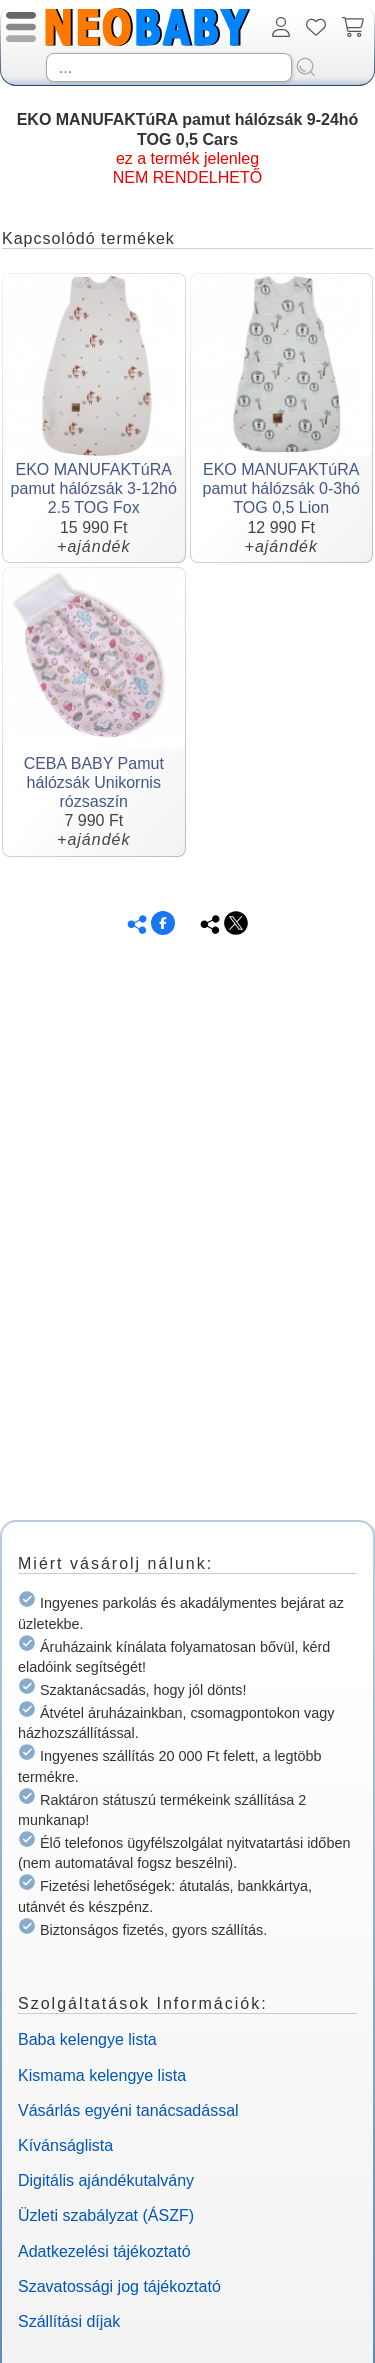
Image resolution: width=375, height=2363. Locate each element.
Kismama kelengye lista (102, 2075)
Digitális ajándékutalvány (106, 2180)
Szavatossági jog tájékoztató (119, 2286)
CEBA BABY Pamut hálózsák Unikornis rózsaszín (94, 782)
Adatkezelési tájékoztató (104, 2251)
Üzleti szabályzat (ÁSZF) (106, 2215)
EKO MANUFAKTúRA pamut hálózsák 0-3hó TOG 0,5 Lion (281, 488)
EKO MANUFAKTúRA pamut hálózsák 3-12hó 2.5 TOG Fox (94, 488)
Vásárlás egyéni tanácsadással (128, 2110)
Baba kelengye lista (87, 2039)
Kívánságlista (65, 2145)
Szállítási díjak (69, 2321)
